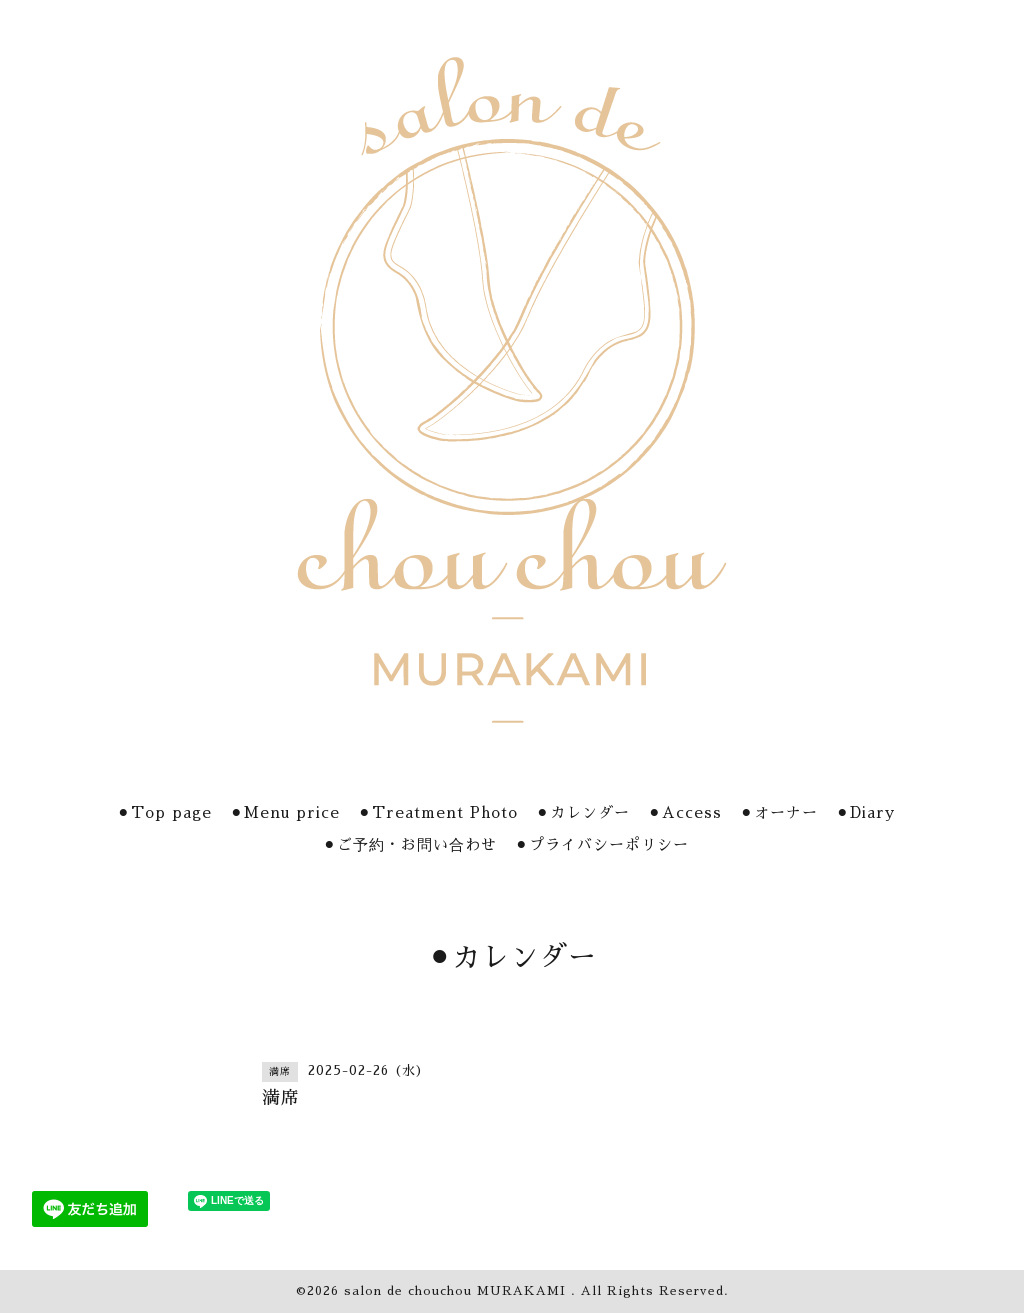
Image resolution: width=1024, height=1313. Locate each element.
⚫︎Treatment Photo (438, 812)
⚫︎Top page (164, 812)
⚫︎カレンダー (583, 812)
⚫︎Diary (865, 812)
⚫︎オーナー (779, 812)
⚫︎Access (685, 812)
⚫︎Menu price (285, 812)
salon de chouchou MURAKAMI (457, 1291)
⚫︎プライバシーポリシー (602, 844)
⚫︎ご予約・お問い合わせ (410, 844)
